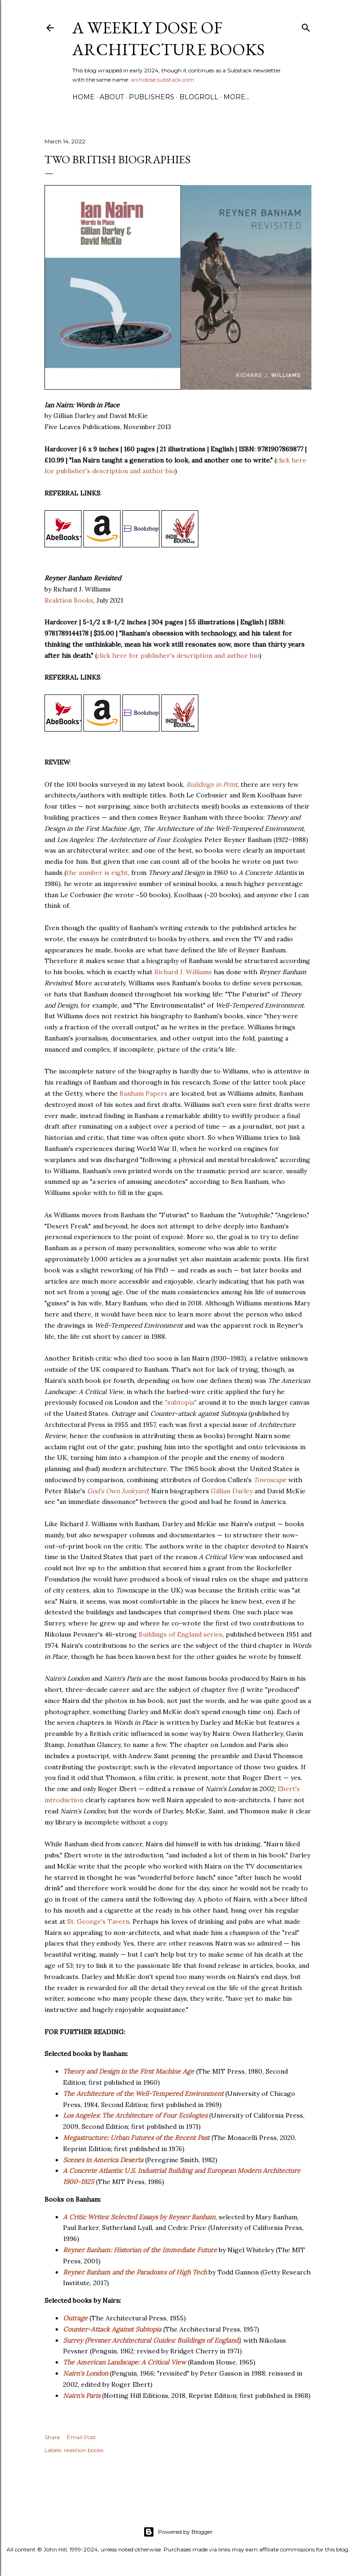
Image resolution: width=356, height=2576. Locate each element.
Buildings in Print (211, 784)
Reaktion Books (68, 600)
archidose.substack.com (162, 79)
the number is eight (97, 872)
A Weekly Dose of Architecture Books (168, 38)
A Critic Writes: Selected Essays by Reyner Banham (139, 2217)
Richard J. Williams (183, 972)
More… (236, 97)
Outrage (75, 2318)
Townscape (270, 1480)
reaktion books (83, 2450)
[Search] (306, 26)
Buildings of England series (180, 1634)
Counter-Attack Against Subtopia (112, 2329)
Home (83, 97)
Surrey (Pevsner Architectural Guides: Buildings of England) (151, 2340)
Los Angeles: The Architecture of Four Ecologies (135, 2115)
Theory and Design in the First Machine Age (128, 2071)
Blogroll (198, 97)
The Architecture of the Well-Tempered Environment (143, 2093)
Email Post (81, 2437)
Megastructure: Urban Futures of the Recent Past (136, 2137)
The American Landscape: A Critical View (124, 2362)
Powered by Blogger (178, 2531)
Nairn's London (85, 2373)
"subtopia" (181, 1402)
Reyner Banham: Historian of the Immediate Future (140, 2250)
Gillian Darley (232, 1491)
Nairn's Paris (81, 2395)
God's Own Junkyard (117, 1491)
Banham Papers (143, 1093)
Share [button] (52, 2437)
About (112, 97)
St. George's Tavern (98, 1921)
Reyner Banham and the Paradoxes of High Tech (135, 2272)
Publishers (151, 97)
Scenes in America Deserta (103, 2160)
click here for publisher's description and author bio (177, 655)
